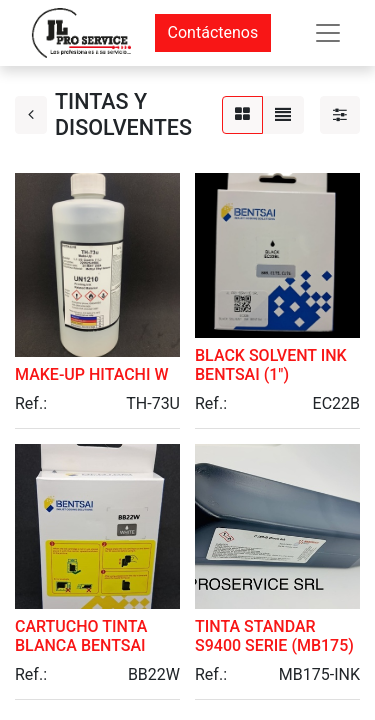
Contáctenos (213, 32)
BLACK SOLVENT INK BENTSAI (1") (271, 365)
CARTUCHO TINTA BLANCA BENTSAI (81, 636)
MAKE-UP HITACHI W (92, 374)
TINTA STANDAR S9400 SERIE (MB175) (274, 636)
